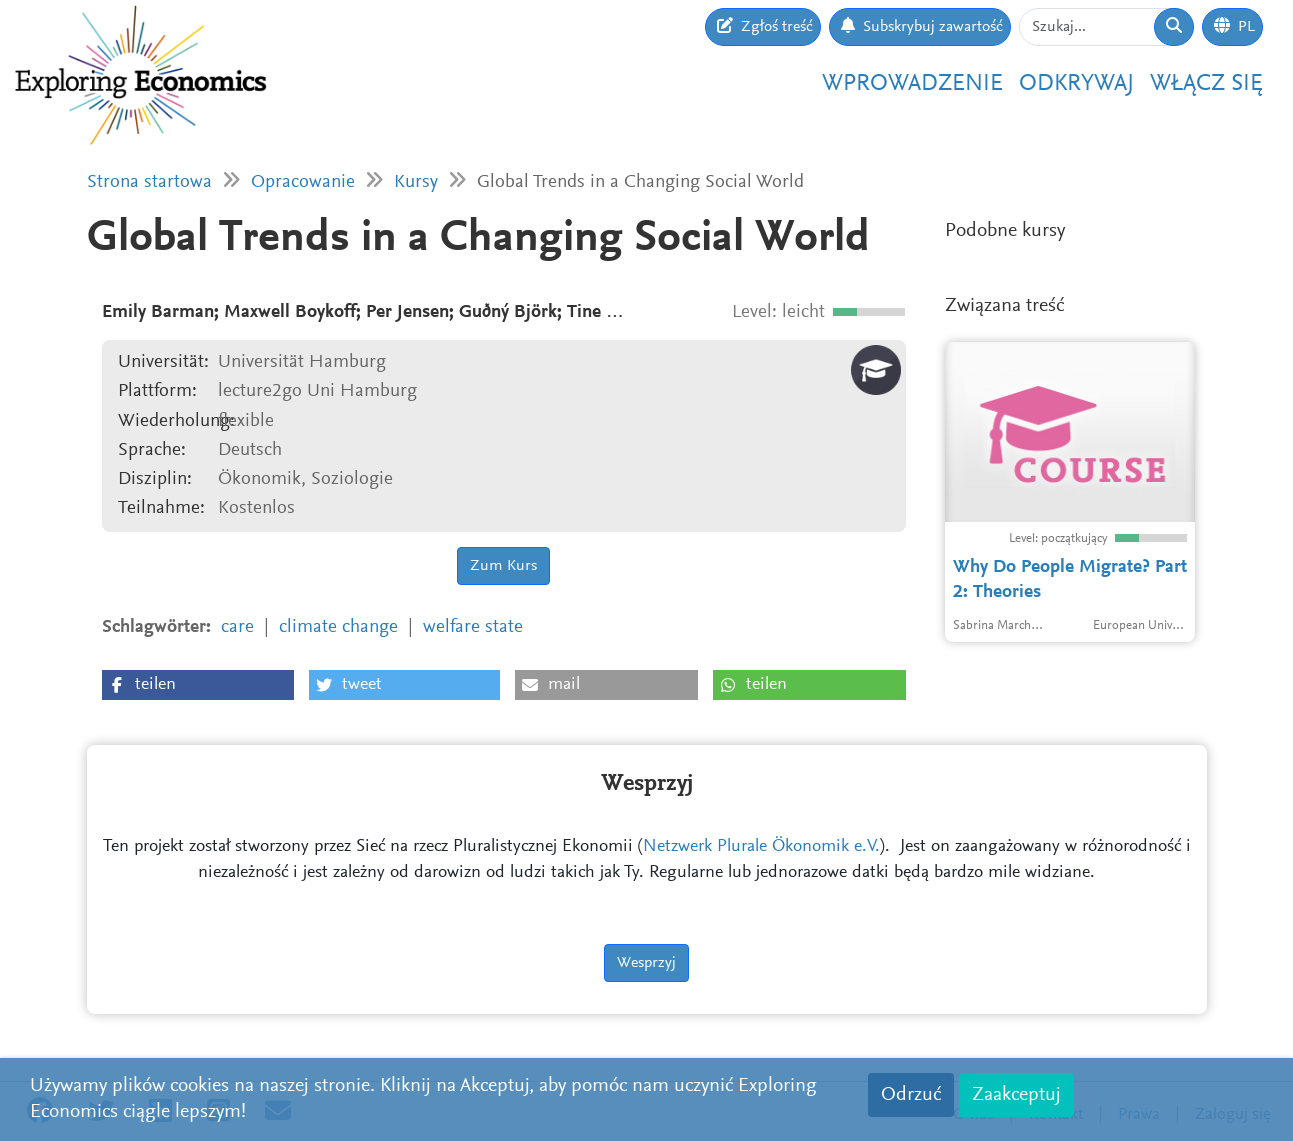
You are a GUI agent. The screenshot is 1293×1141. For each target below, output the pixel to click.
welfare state (473, 627)
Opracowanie (303, 182)
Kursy (416, 182)
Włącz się (1206, 84)
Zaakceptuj (1016, 1095)
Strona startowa (149, 182)
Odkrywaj (1076, 84)
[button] (198, 685)
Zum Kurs (503, 566)
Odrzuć (911, 1095)
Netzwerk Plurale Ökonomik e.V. (761, 847)
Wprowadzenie (912, 84)
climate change (338, 627)
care (237, 627)
